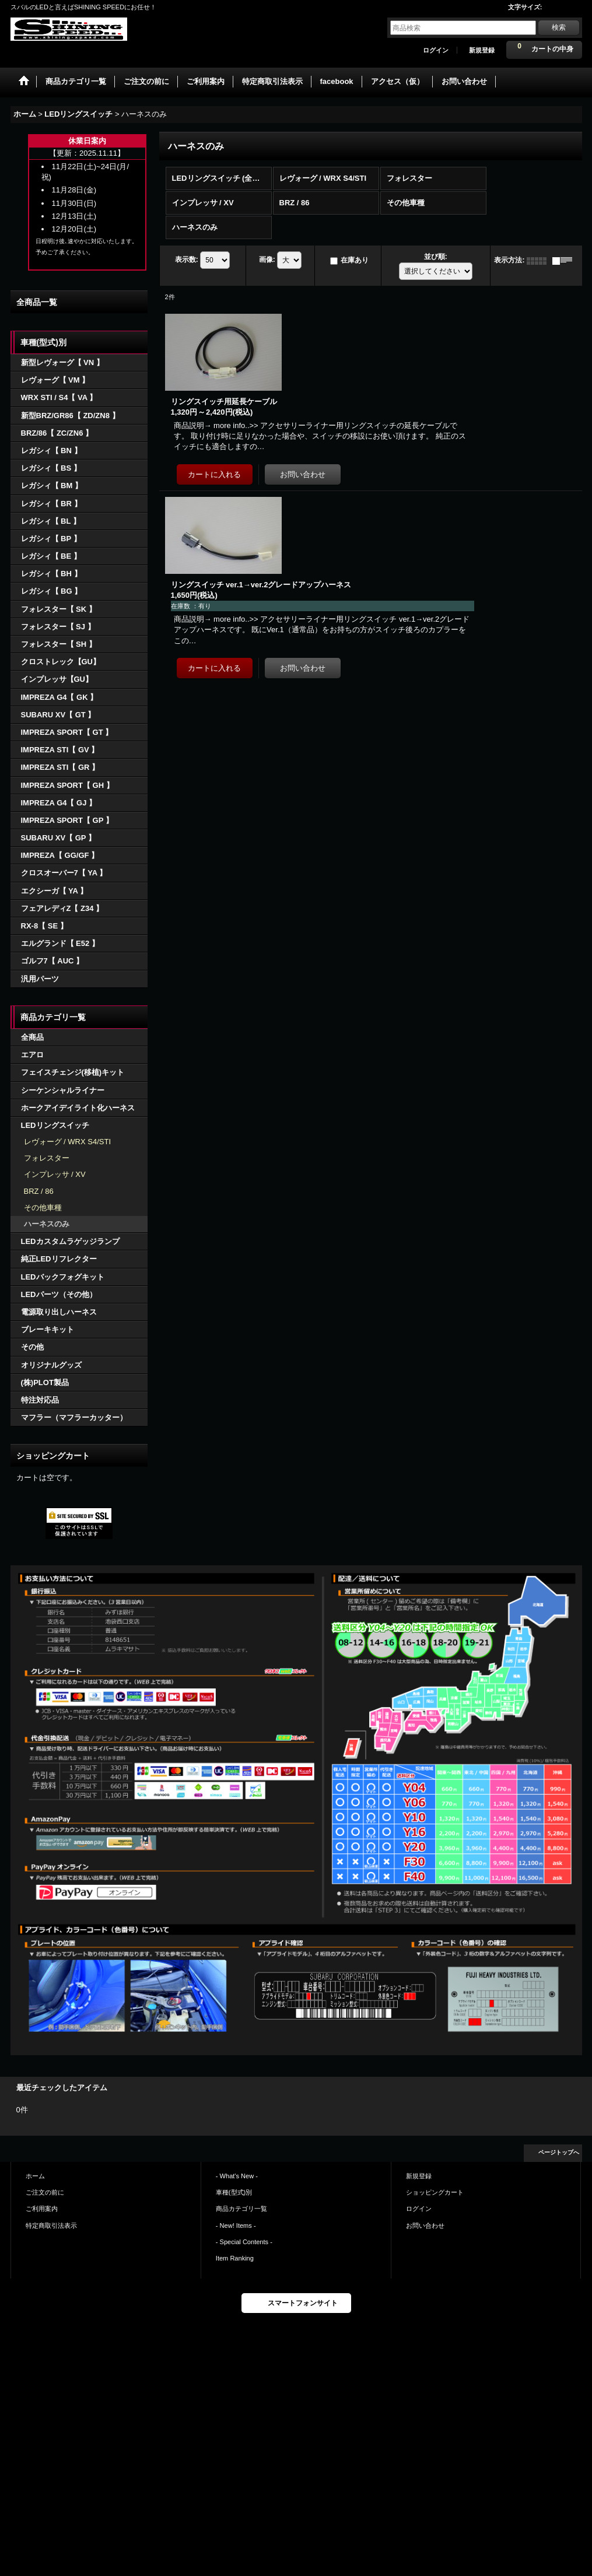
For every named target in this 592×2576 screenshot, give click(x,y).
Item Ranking (235, 2258)
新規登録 (482, 50)
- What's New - (237, 2175)
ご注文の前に (45, 2192)
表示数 (186, 260)
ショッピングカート (435, 2192)
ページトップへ (558, 2152)
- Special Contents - (244, 2241)
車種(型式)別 (234, 2192)
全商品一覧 (36, 302)
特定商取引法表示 (51, 2225)
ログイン (436, 50)
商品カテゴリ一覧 (241, 2208)
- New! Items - (236, 2225)
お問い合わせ (425, 2225)
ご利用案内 (42, 2208)
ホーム (35, 2175)
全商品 (32, 1037)
